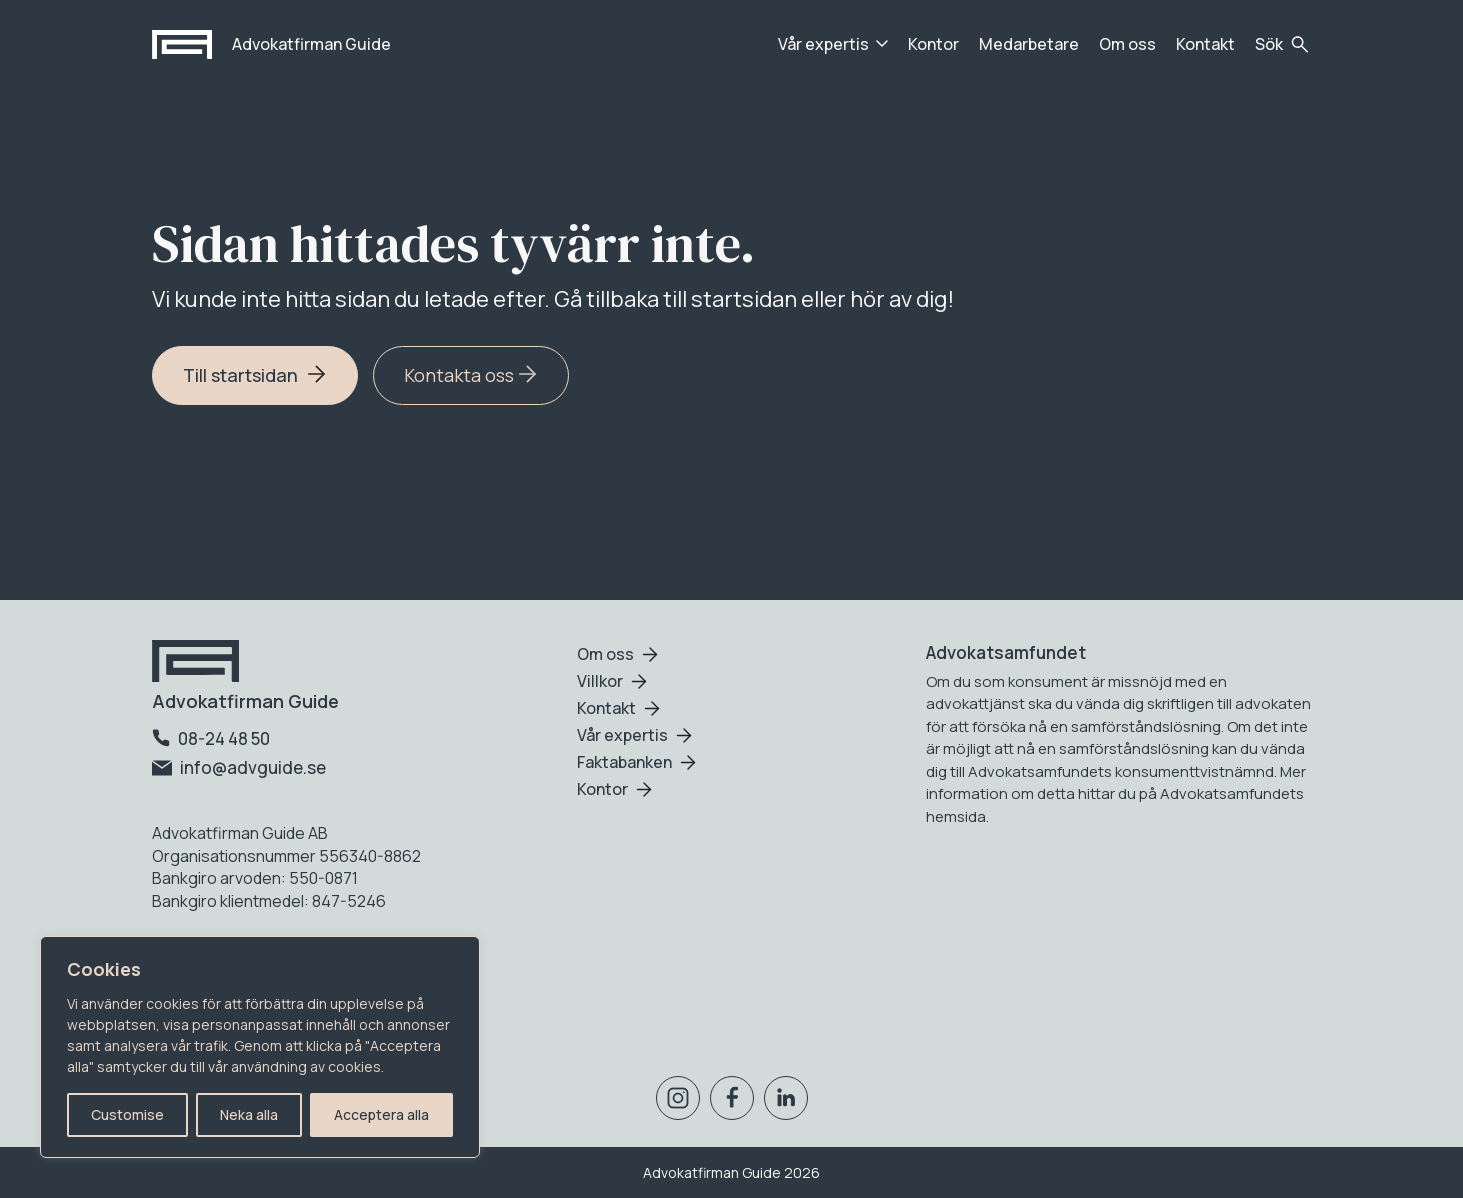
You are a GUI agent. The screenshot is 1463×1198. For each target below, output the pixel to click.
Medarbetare (1029, 44)
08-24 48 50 (211, 738)
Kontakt (1205, 44)
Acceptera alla (381, 1114)
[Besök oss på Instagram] (678, 1101)
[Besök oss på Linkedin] (786, 1101)
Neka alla (249, 1114)
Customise (127, 1114)
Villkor (600, 681)
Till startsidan (255, 375)
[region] (260, 1047)
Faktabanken (624, 762)
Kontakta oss (471, 375)
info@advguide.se (239, 767)
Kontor (933, 44)
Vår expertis (823, 44)
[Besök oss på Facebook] (732, 1101)
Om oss (1127, 44)
